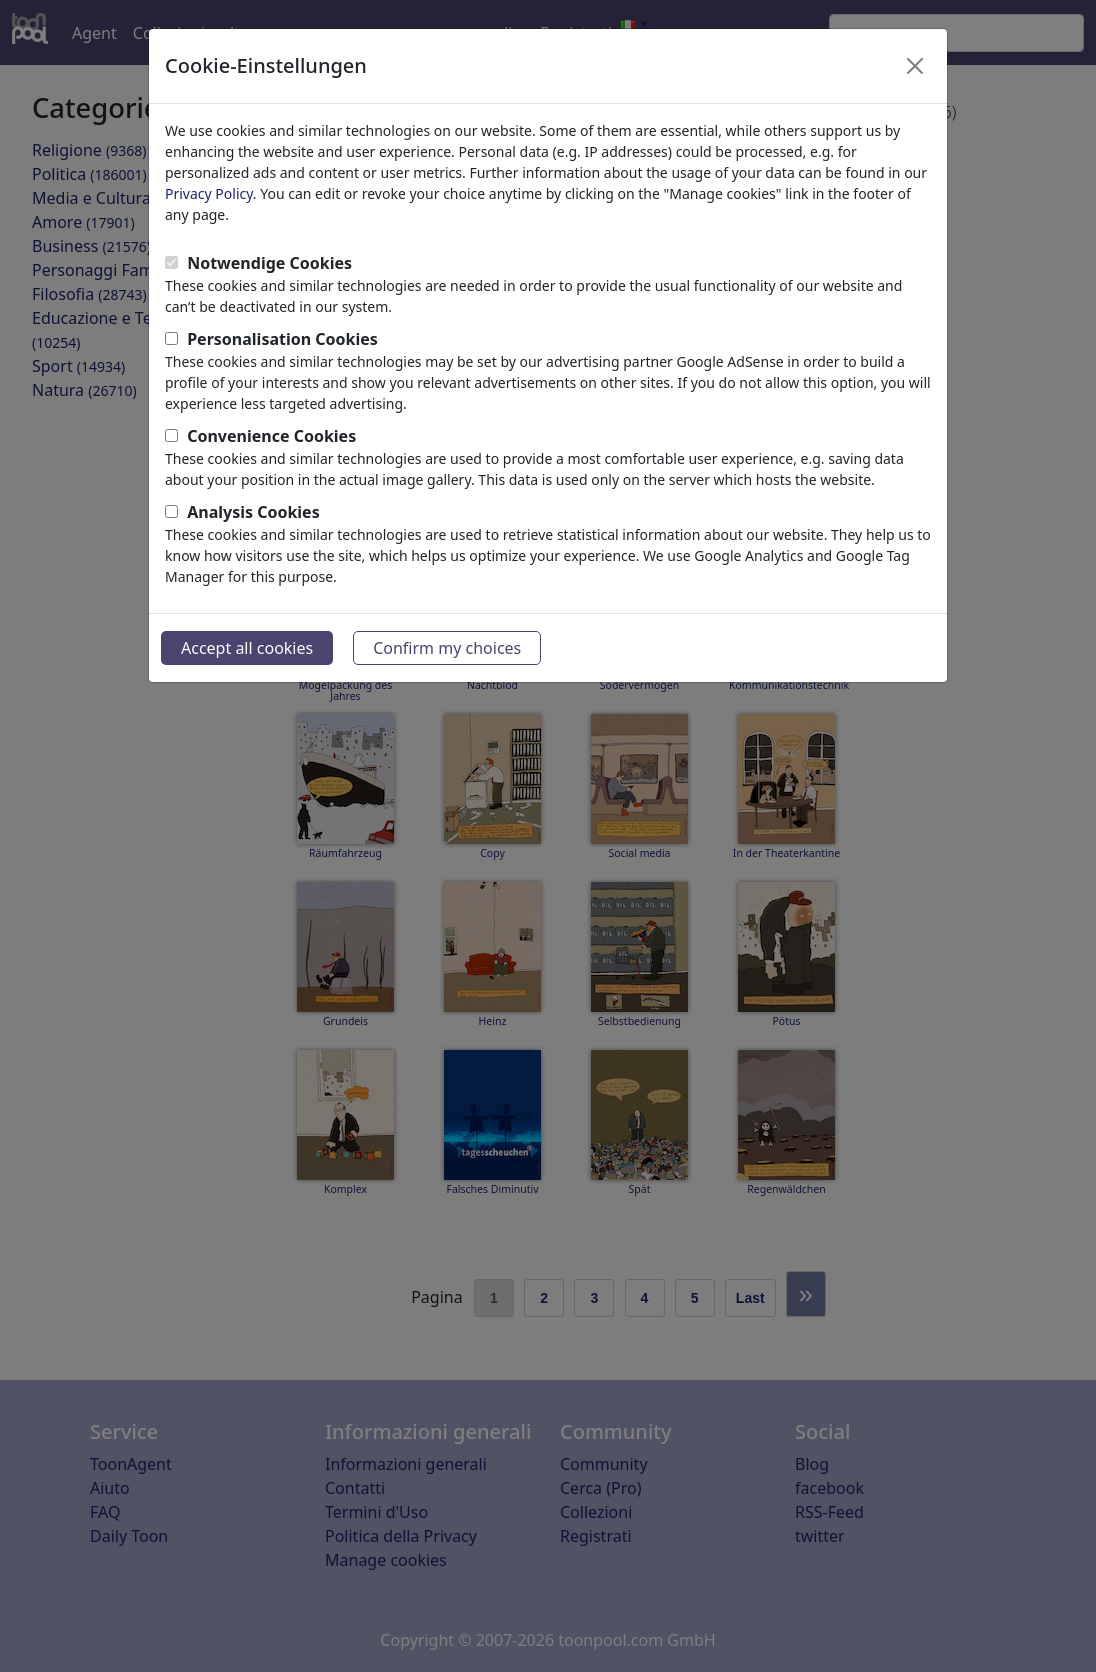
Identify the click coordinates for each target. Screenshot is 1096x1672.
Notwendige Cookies (269, 263)
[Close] (915, 66)
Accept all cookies (247, 648)
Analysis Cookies (253, 512)
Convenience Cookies (271, 436)
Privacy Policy (209, 193)
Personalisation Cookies (282, 339)
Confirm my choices (447, 648)
